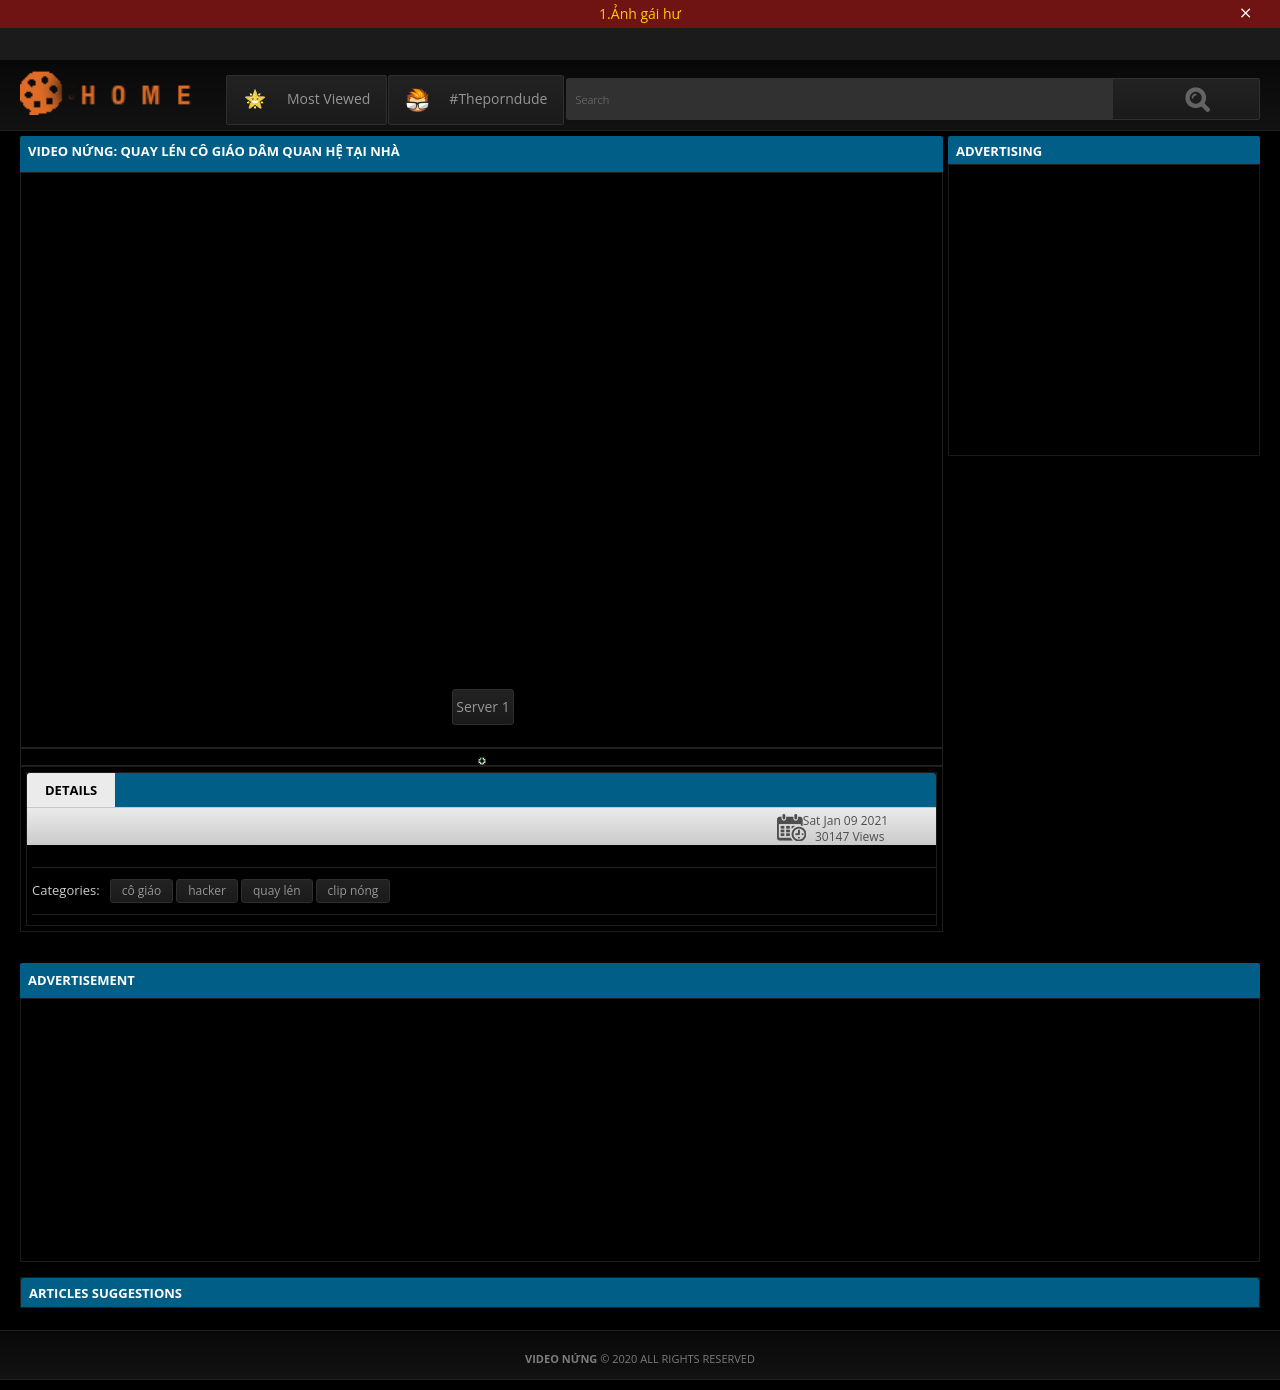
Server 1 (482, 706)
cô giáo (142, 890)
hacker (207, 890)
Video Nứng (106, 92)
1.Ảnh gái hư (640, 13)
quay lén (277, 890)
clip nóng (353, 890)
